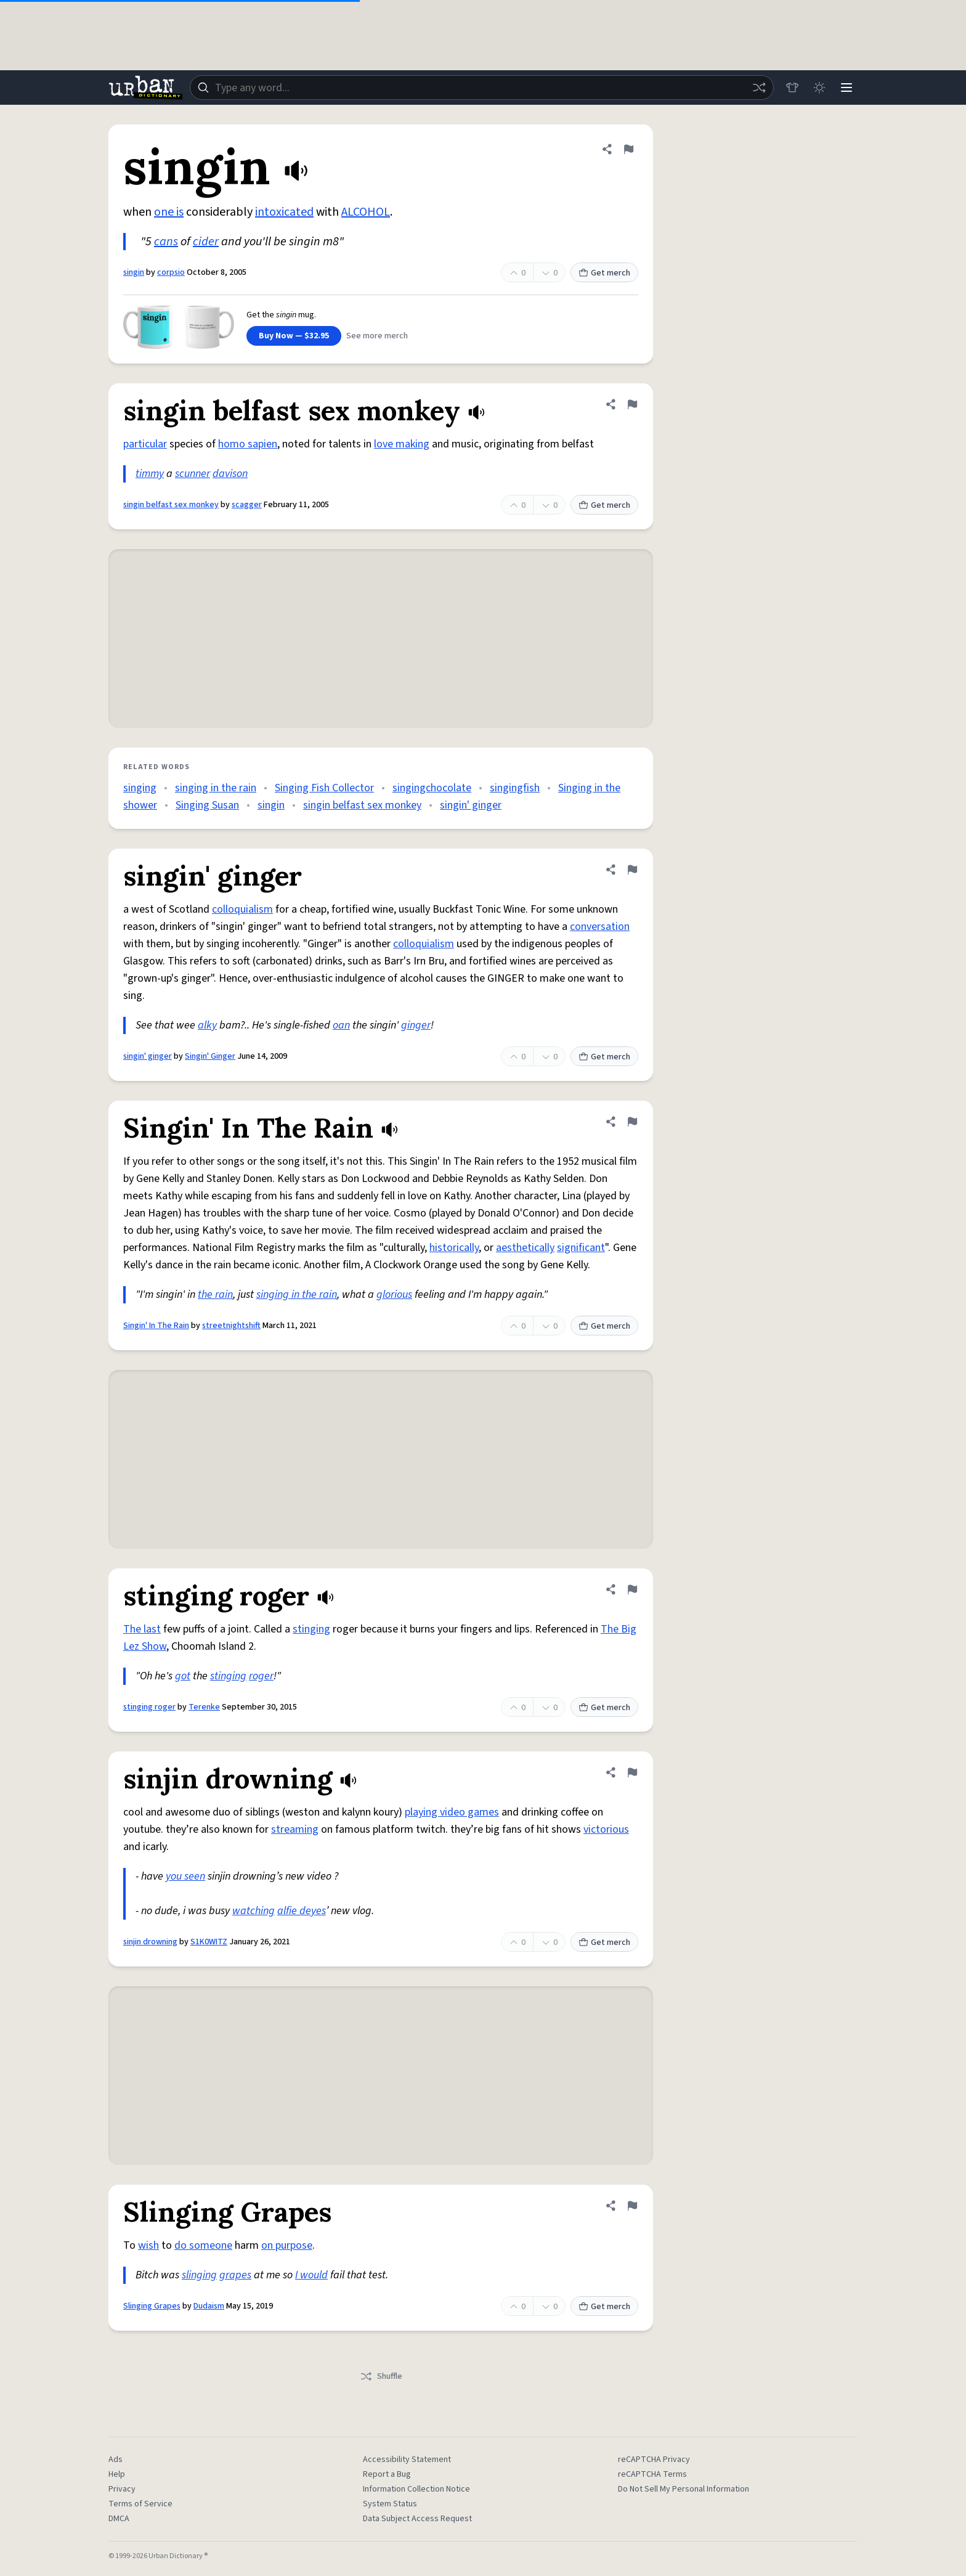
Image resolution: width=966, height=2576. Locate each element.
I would (311, 2275)
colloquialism (242, 909)
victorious (606, 1829)
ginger (416, 1025)
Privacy (122, 2489)
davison (230, 473)
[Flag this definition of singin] (628, 149)
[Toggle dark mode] (819, 87)
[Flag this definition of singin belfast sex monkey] (632, 404)
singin (133, 272)
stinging (311, 1629)
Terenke (204, 1707)
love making (401, 444)
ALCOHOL (365, 212)
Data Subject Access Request (417, 2519)
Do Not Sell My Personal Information (683, 2489)
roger (261, 1676)
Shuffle (381, 2376)
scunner (192, 473)
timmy (150, 473)
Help (116, 2474)
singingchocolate (431, 788)
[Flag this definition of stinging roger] (632, 1589)
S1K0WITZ (208, 1942)
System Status (390, 2504)
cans (166, 241)
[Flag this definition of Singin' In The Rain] (632, 1121)
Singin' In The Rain (156, 1325)
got (182, 1676)
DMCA (118, 2519)
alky (207, 1025)
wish (148, 2245)
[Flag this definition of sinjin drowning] (632, 1772)
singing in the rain (215, 788)
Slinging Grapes (152, 2306)
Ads (115, 2459)
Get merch (604, 273)
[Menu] (846, 87)
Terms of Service (140, 2504)
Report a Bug (387, 2474)
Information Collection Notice (416, 2489)
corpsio (171, 272)
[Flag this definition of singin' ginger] (632, 869)
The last (142, 1629)
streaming (295, 1829)
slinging (199, 2275)
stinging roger (149, 1707)
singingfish (515, 788)
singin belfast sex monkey (171, 505)
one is (169, 212)
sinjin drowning (150, 1942)
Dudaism (208, 2306)
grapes (235, 2275)
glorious (394, 1294)
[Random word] (759, 87)
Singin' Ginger (210, 1056)
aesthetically (525, 1247)
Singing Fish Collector (324, 788)
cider (206, 241)
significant (581, 1247)
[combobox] (482, 87)
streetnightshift (231, 1325)
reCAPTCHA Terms (652, 2474)
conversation (600, 926)
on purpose (286, 2245)
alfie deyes (301, 1910)
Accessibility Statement (407, 2459)
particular (145, 444)
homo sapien (247, 444)
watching (253, 1910)
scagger (247, 505)
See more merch (377, 336)
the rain (215, 1294)
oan (341, 1025)
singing (139, 788)
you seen (185, 1876)
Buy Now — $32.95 (294, 336)
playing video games (452, 1812)
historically (454, 1247)
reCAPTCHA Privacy (654, 2459)
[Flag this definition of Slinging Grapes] (632, 2205)
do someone (203, 2245)
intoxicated (284, 212)
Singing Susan (207, 805)
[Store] (792, 87)
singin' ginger (470, 805)
